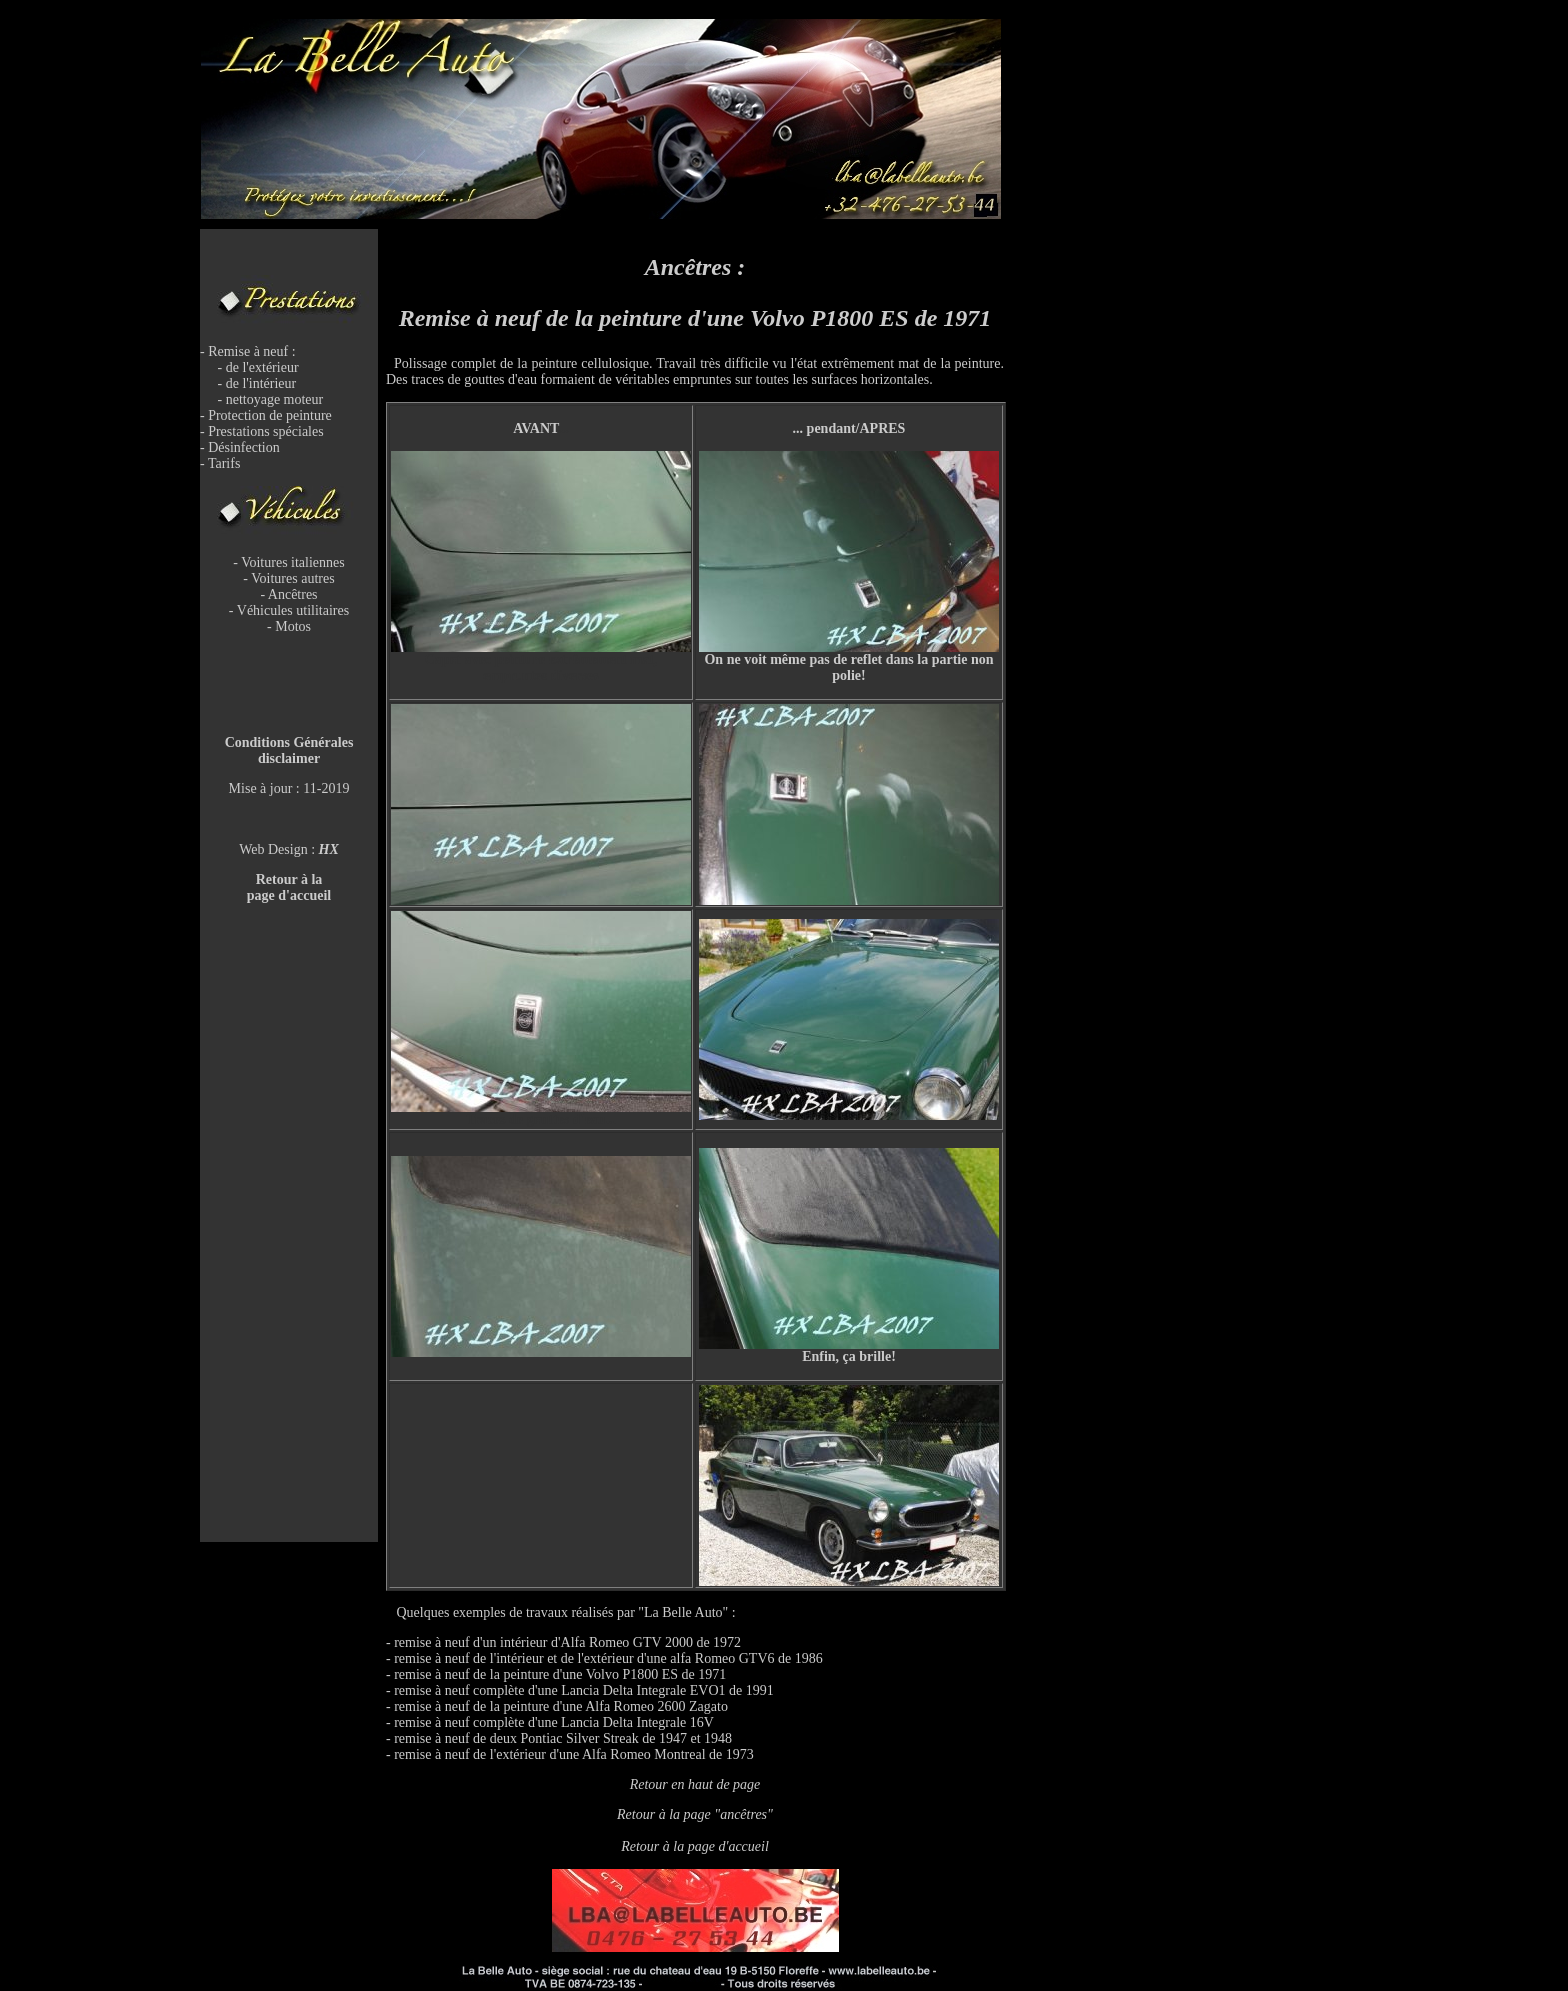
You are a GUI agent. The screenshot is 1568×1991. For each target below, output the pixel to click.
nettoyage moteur (275, 399)
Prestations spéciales (265, 431)
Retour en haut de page (695, 1784)
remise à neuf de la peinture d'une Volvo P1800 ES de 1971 (560, 1674)
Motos (293, 626)
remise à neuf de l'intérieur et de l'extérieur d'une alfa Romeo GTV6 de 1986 (608, 1658)
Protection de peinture (270, 415)
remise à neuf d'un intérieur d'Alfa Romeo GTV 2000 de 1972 (567, 1642)
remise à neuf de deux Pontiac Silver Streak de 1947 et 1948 (563, 1738)
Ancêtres (293, 594)
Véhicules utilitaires (293, 610)
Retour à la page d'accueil (695, 1846)
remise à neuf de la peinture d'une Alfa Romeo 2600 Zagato (561, 1706)
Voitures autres (292, 578)
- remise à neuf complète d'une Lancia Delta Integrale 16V (550, 1722)
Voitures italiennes (293, 562)
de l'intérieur (261, 383)
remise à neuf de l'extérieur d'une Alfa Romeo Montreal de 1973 (574, 1754)
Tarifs (224, 463)
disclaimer (289, 758)
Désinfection (244, 447)
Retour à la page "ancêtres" (695, 1814)
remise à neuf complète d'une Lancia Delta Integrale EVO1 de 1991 (584, 1690)
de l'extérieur (262, 367)
